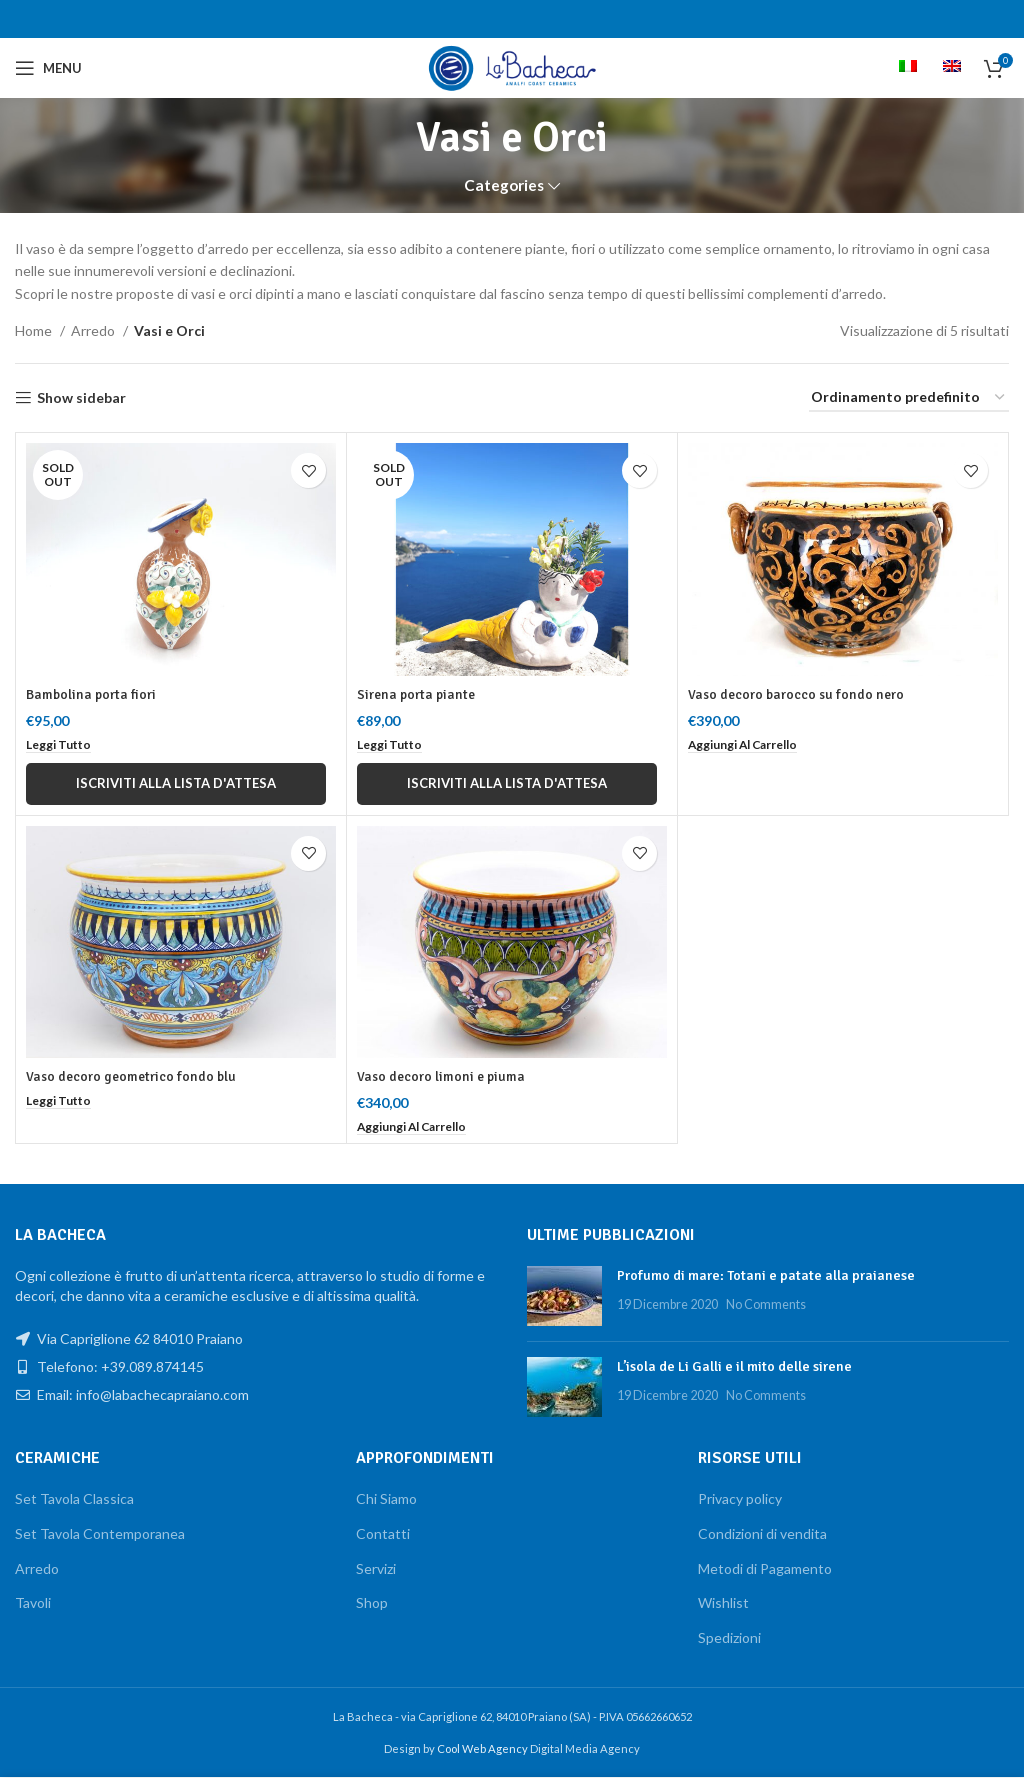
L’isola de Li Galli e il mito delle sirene (734, 1367)
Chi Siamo (386, 1499)
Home (35, 330)
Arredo (94, 330)
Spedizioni (729, 1637)
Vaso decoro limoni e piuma (442, 1077)
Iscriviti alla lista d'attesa (176, 783)
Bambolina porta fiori (91, 694)
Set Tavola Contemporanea (100, 1534)
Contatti (383, 1534)
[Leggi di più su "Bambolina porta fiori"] (61, 745)
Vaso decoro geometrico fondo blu (132, 1077)
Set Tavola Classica (74, 1499)
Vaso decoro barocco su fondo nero (797, 694)
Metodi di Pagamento (765, 1568)
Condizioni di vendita (762, 1534)
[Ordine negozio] (909, 398)
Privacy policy (740, 1499)
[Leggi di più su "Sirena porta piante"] (392, 745)
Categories (504, 185)
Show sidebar (81, 398)
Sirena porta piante (418, 694)
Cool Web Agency (483, 1749)
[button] (747, 745)
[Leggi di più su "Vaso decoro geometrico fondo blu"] (61, 1102)
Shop (372, 1603)
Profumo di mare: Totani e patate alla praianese (766, 1276)
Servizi (376, 1568)
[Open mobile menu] (48, 68)
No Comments (766, 1304)
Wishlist (723, 1603)
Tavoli (33, 1603)
